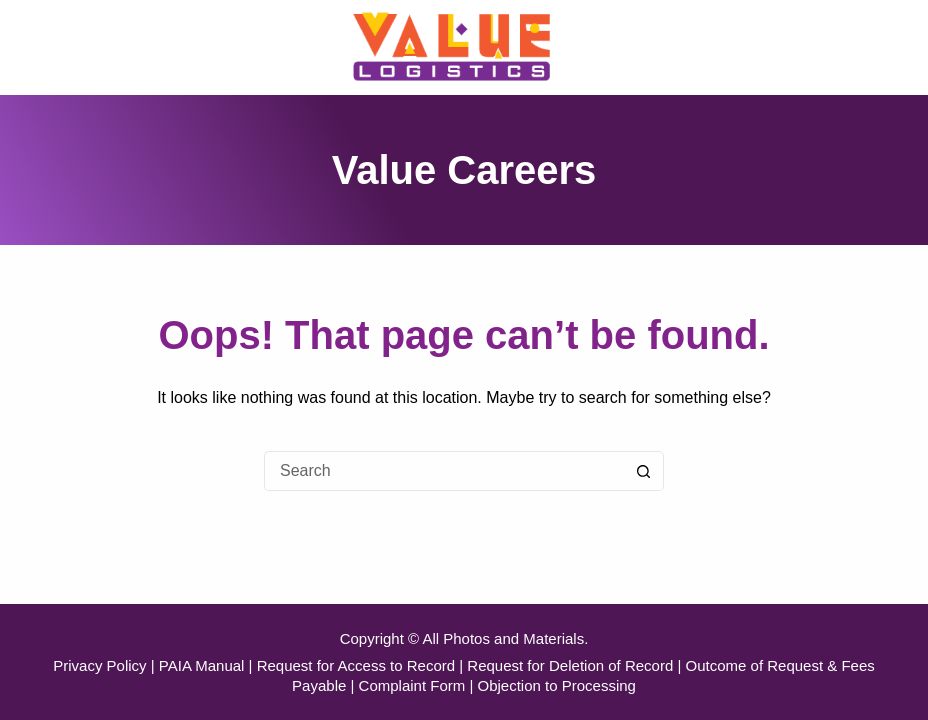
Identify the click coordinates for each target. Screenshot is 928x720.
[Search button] (644, 471)
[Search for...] (444, 471)
